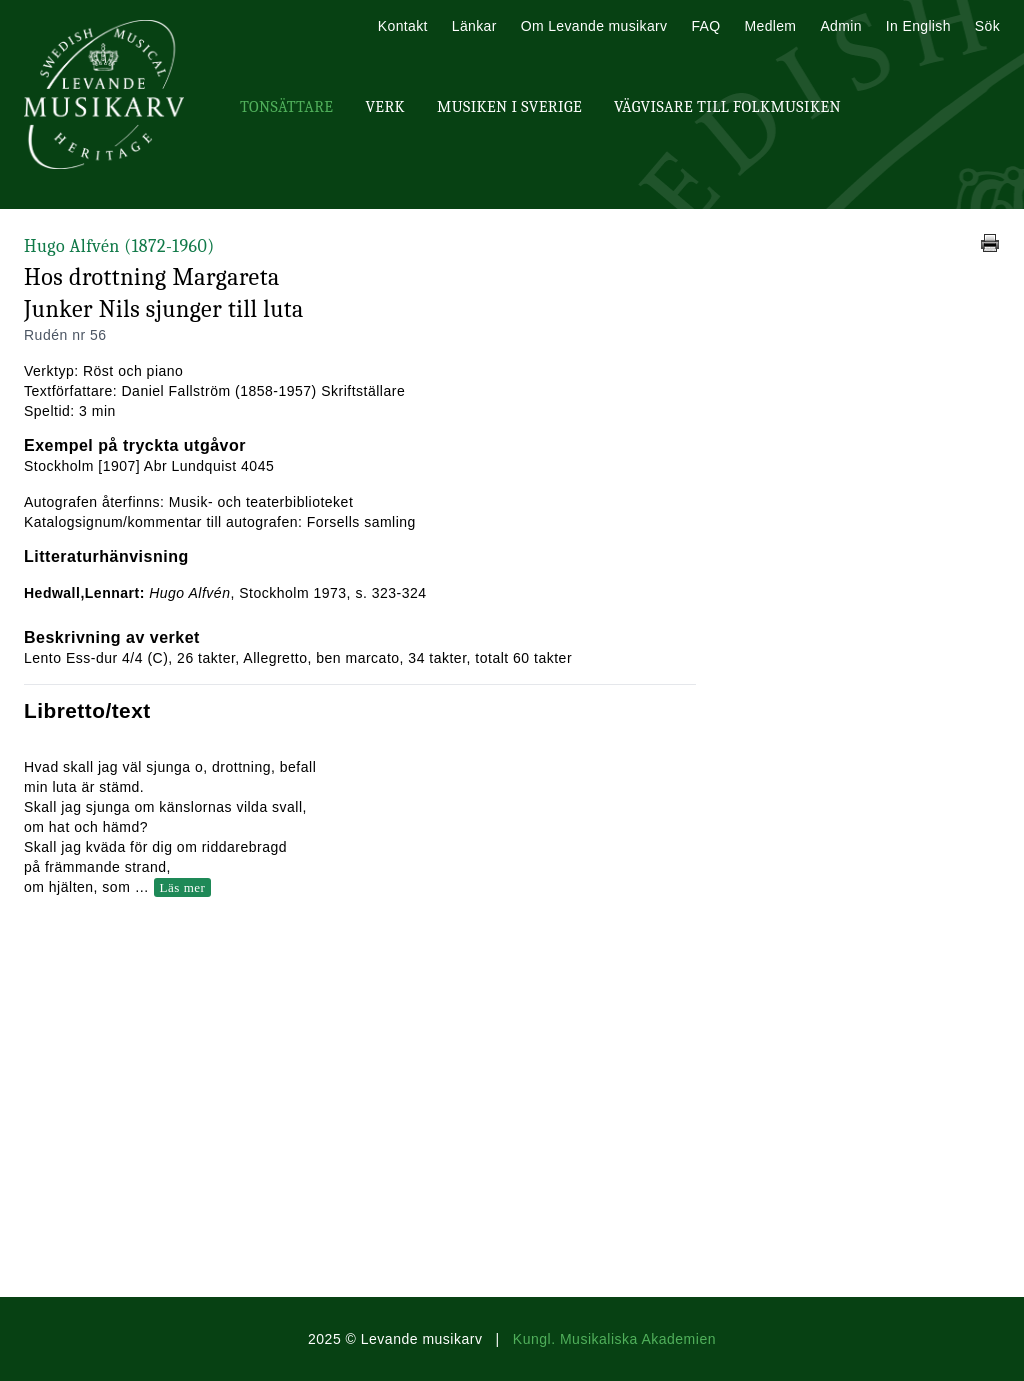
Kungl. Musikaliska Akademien (614, 1339)
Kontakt (403, 26)
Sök (987, 26)
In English (918, 26)
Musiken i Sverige (509, 107)
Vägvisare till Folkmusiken (727, 107)
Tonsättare (286, 107)
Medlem (770, 26)
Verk (385, 107)
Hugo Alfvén (119, 246)
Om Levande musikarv (594, 26)
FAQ (705, 26)
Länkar (474, 26)
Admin (840, 26)
